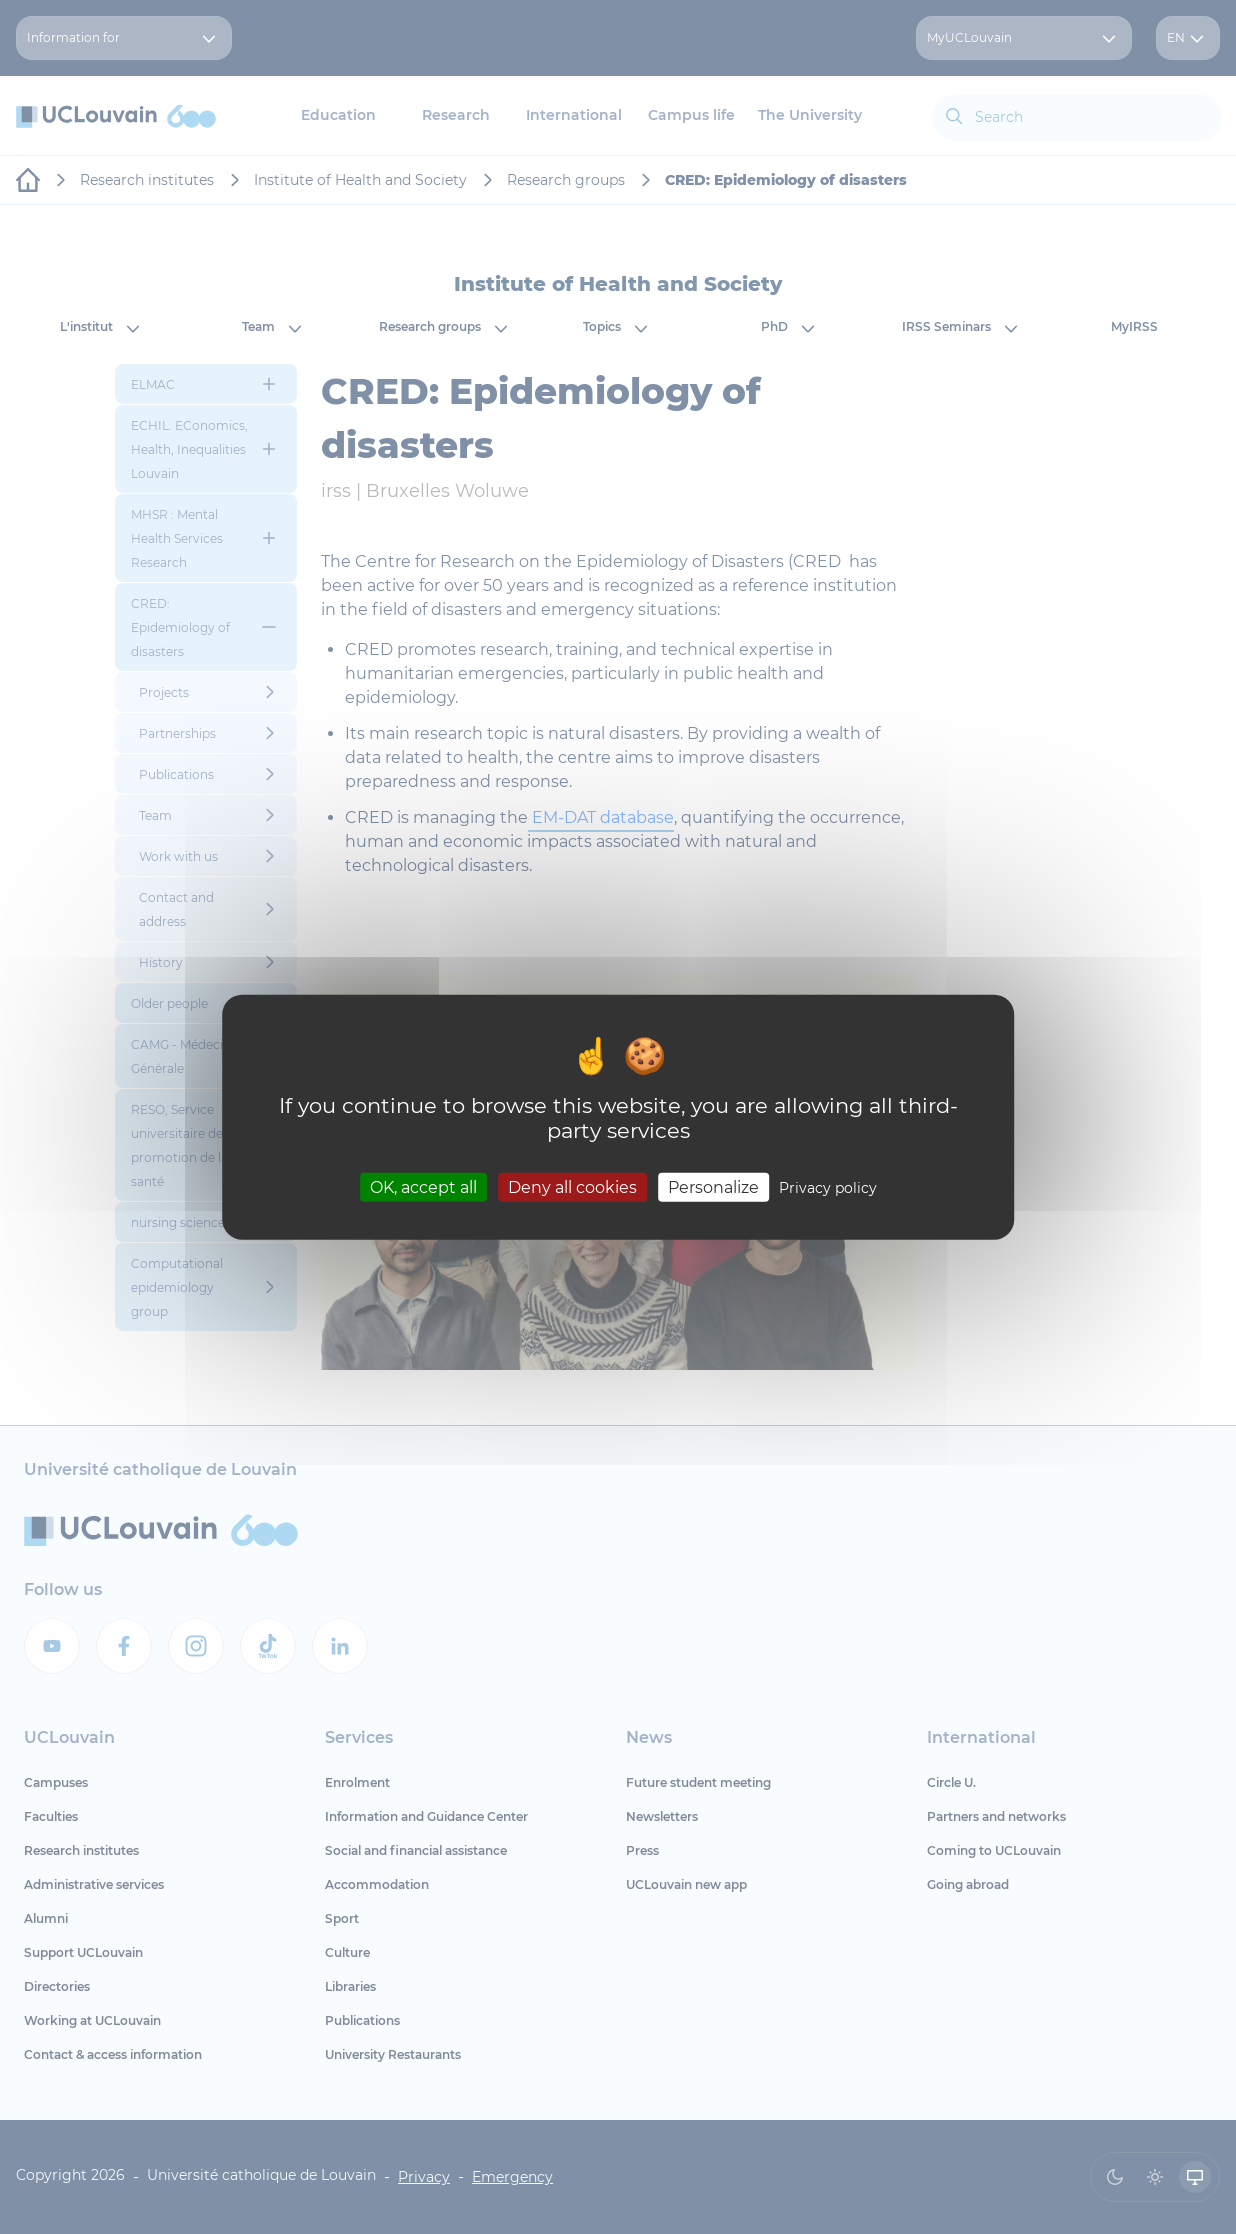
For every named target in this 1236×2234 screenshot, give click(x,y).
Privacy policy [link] (828, 1187)
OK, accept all (423, 1186)
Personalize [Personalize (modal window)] (713, 1186)
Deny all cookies (572, 1186)
